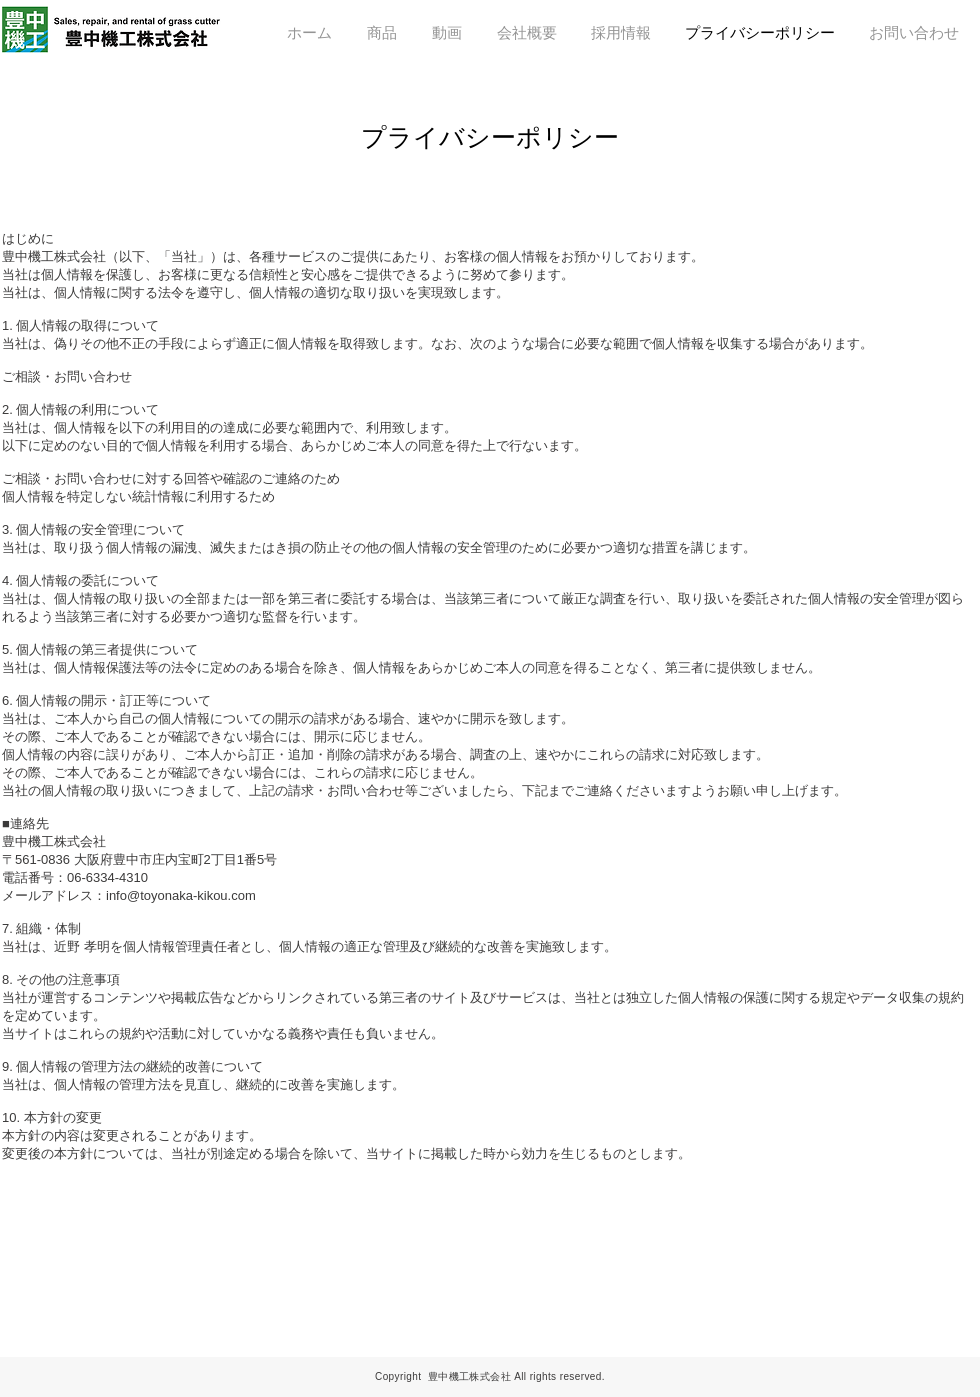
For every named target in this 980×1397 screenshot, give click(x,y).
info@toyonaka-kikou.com (181, 895)
